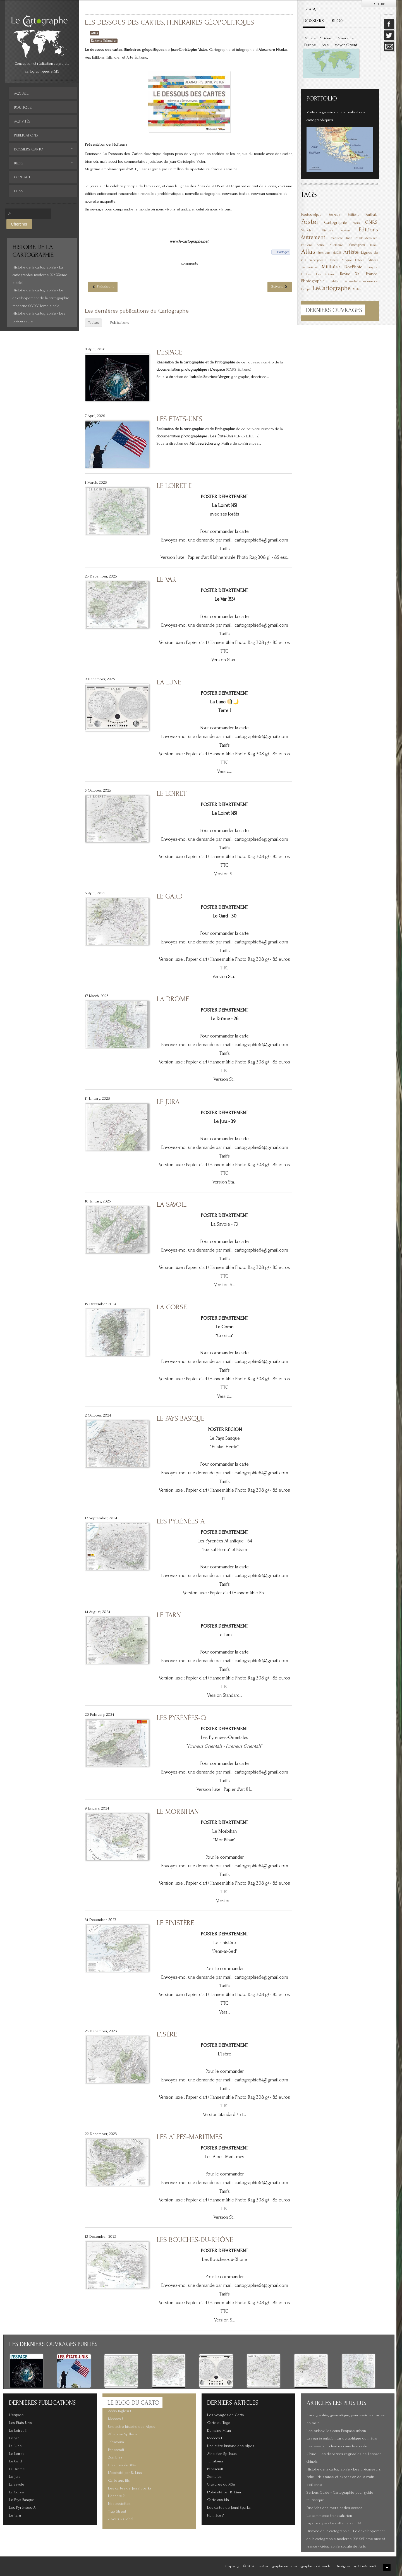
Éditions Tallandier (103, 40)
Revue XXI (350, 274)
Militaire (331, 267)
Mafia (335, 281)
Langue (372, 267)
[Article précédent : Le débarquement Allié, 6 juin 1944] (103, 287)
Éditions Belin (312, 245)
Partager (283, 252)
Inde (349, 238)
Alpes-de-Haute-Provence (361, 281)
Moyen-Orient (345, 45)
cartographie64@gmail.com (261, 540)
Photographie (313, 281)
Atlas (94, 33)
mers (356, 223)
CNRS (371, 222)
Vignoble (307, 230)
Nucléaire (336, 245)
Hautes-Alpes (311, 215)
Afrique (325, 38)
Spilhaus (334, 215)
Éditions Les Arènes (317, 274)
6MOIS (337, 253)
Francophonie (317, 260)
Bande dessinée (366, 238)
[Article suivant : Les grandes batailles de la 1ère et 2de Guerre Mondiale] (279, 287)
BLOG (337, 20)
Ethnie (360, 260)
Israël (373, 245)
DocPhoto (353, 266)
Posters (333, 260)
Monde (310, 38)
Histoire (327, 230)
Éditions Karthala (362, 215)
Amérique (346, 38)
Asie (325, 45)
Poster (310, 222)
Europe (310, 45)
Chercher (19, 224)
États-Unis (323, 253)
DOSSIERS (313, 20)
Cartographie (335, 222)
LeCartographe (332, 288)
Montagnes (356, 245)
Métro (356, 289)
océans (345, 230)
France (371, 274)
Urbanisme (336, 238)
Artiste (351, 252)
